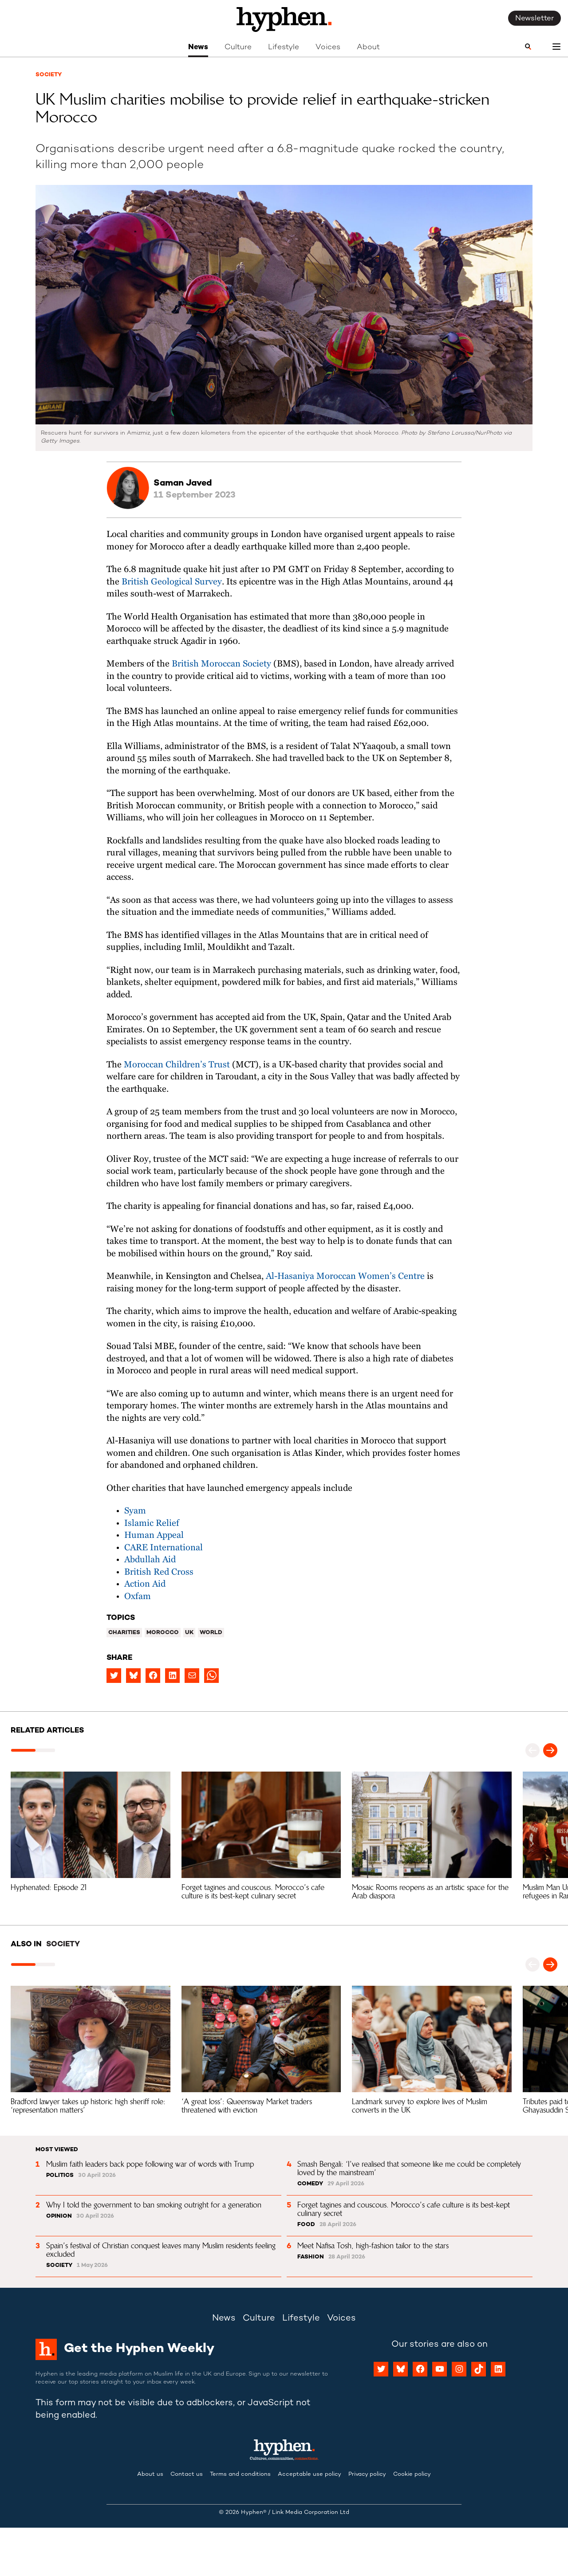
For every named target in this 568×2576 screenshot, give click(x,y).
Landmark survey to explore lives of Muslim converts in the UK (420, 2106)
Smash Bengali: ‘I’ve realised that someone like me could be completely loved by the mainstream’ (410, 2168)
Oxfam (137, 1596)
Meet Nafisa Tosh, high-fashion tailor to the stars (373, 2246)
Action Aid (145, 1584)
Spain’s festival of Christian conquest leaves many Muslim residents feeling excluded (162, 2250)
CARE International (163, 1548)
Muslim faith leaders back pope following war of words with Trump (150, 2164)
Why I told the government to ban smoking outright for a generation (153, 2205)
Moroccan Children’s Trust (178, 1065)
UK (189, 1633)
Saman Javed (183, 483)
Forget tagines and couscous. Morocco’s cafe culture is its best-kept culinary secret (254, 1891)
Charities (124, 1633)
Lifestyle (283, 47)
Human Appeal (154, 1535)
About (368, 47)
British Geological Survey (172, 582)
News (198, 47)
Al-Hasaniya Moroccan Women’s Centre (345, 1276)
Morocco (162, 1633)
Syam (135, 1511)
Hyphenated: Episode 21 (49, 1887)
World (211, 1633)
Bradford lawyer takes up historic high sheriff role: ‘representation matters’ (89, 2106)
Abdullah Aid (150, 1560)
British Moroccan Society (221, 664)
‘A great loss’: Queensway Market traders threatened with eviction (247, 2106)
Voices (328, 47)
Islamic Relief (151, 1523)
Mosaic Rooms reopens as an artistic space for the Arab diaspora (431, 1891)
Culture (238, 47)
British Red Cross (158, 1572)
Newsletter (534, 19)
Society (49, 75)
